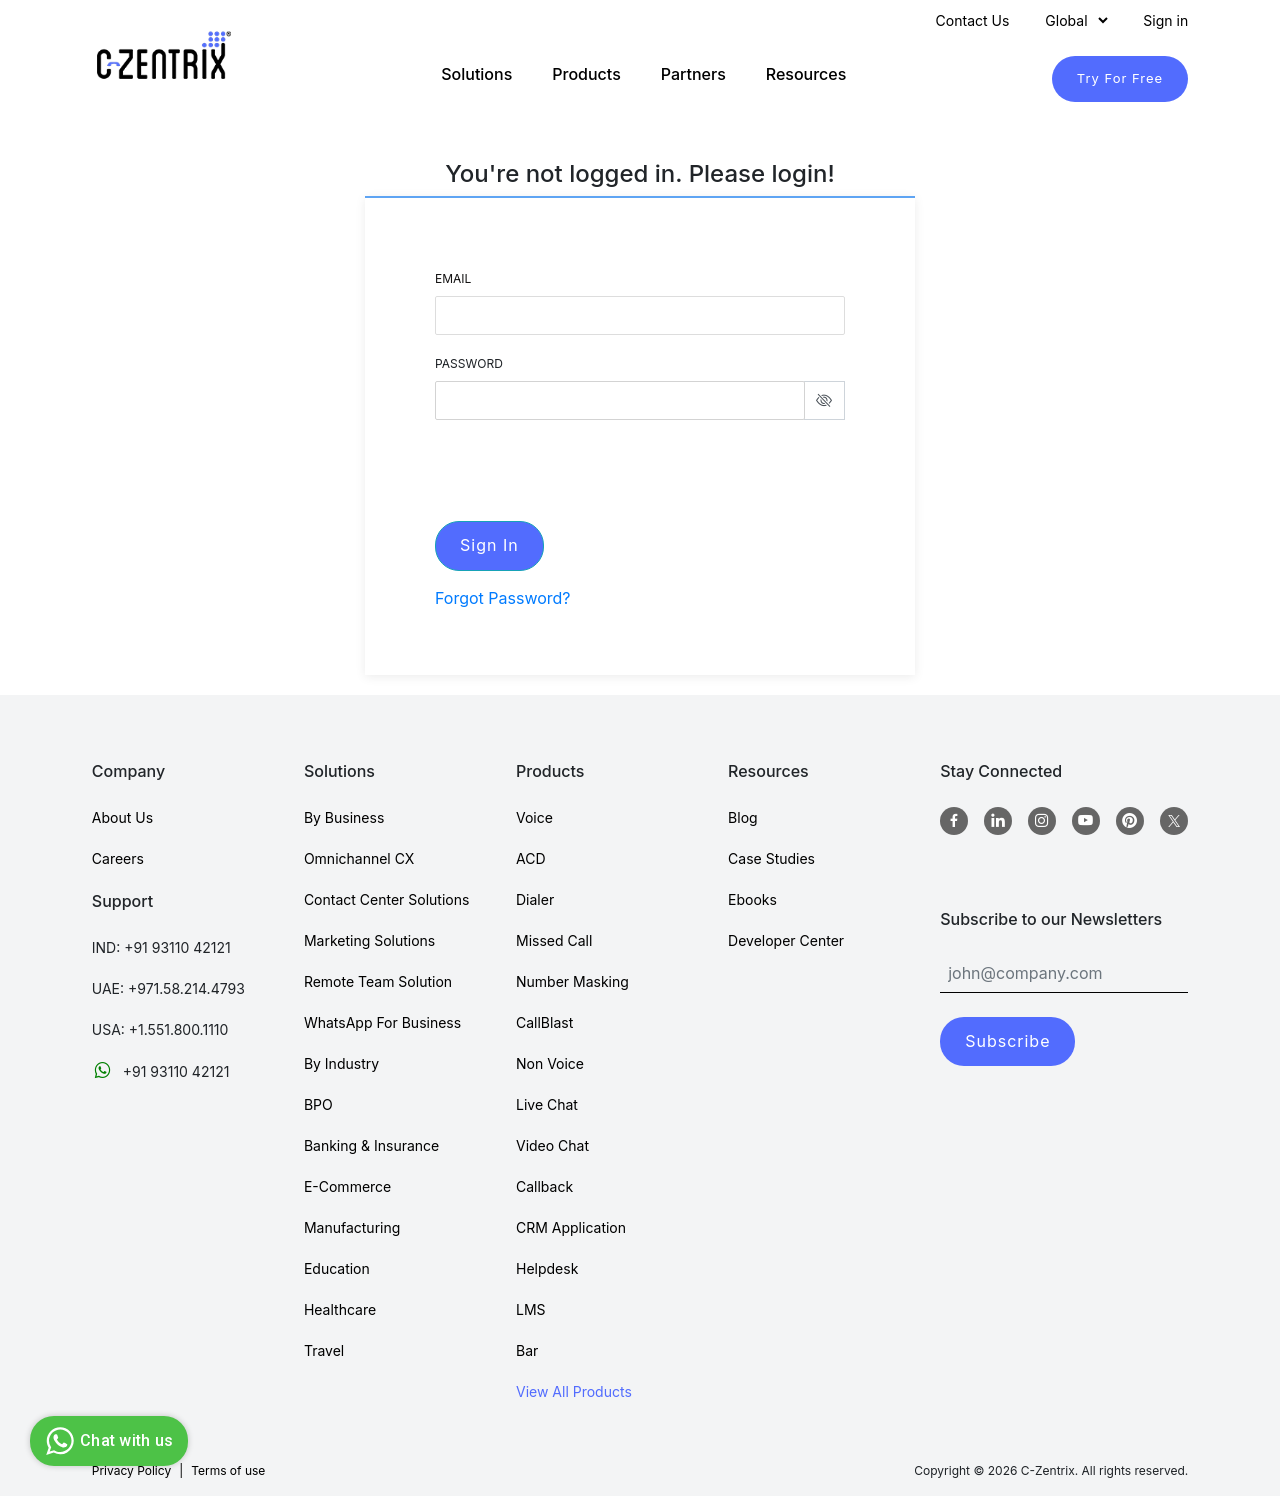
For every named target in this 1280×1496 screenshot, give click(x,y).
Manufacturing (352, 1227)
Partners (693, 74)
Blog (743, 817)
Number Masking (572, 981)
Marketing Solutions (369, 940)
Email (453, 278)
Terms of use (228, 1470)
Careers (118, 858)
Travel (324, 1350)
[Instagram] (1042, 821)
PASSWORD (469, 363)
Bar (527, 1350)
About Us (122, 817)
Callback (544, 1186)
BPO (318, 1104)
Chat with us (106, 1441)
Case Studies (771, 858)
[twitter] (1174, 821)
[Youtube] (1086, 821)
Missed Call (554, 940)
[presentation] (587, 467)
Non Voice (550, 1063)
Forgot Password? (503, 598)
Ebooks (752, 899)
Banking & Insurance (371, 1145)
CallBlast (544, 1022)
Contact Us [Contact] (973, 20)
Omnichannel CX (359, 858)
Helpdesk (547, 1268)
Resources (806, 74)
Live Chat (547, 1104)
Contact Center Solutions (386, 899)
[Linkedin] (998, 821)
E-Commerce (347, 1186)
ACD (531, 858)
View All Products (574, 1391)
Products (586, 74)
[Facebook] (954, 821)
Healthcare (340, 1309)
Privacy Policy (131, 1470)
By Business (344, 817)
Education (337, 1268)
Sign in (1165, 20)
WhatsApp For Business (382, 1022)
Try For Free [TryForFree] (1120, 78)
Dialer (535, 899)
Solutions (476, 74)
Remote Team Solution (378, 981)
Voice (534, 817)
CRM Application (571, 1227)
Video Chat (552, 1145)
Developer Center (786, 940)
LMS (531, 1309)
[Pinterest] (1130, 821)
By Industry (341, 1063)
